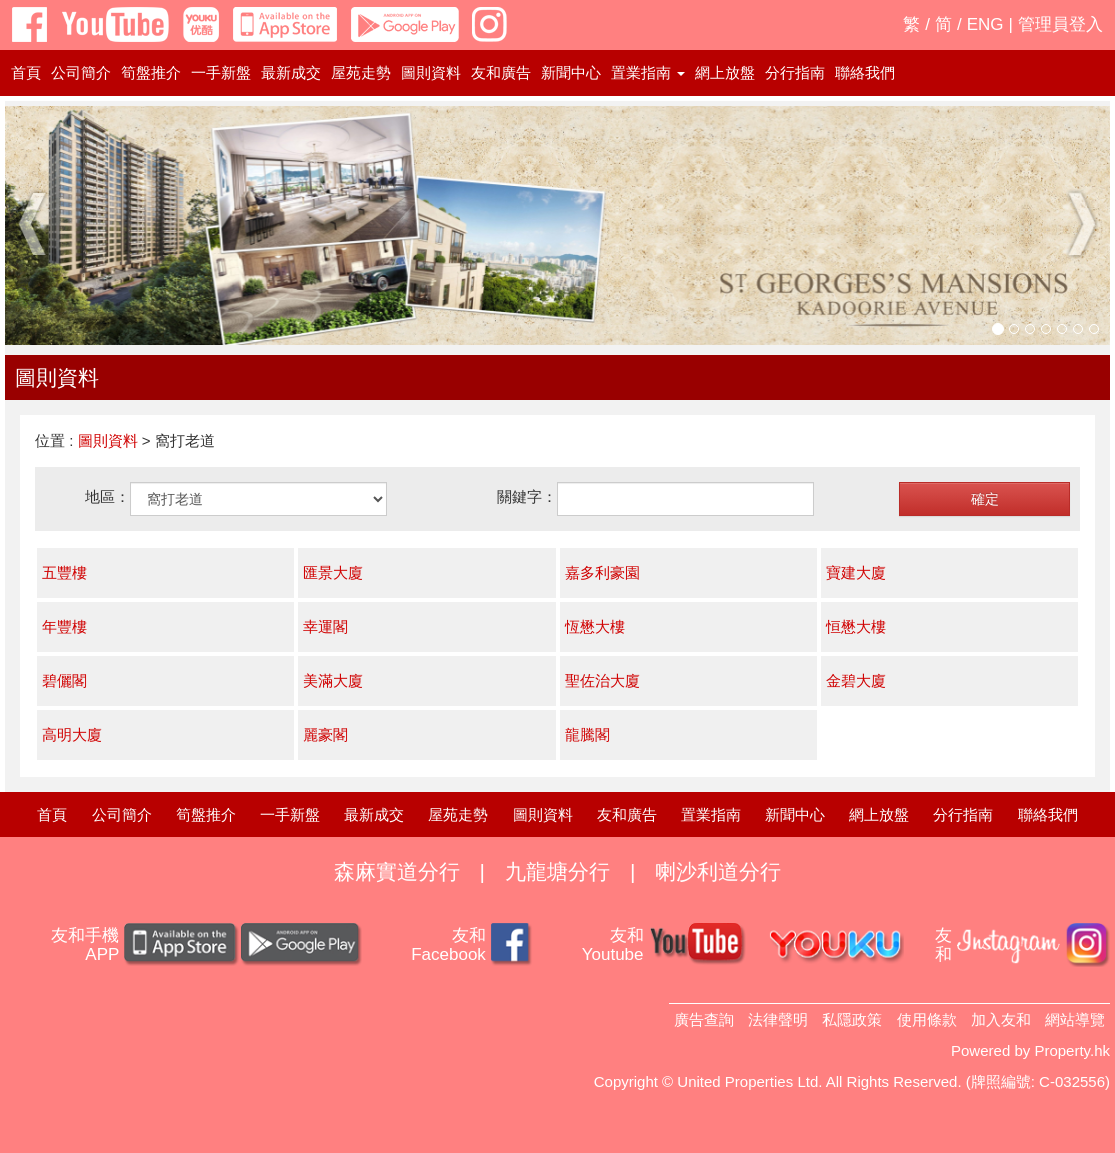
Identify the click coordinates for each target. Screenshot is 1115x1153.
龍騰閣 (587, 734)
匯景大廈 (333, 572)
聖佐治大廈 (602, 680)
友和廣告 (501, 72)
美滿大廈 (333, 680)
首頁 (26, 72)
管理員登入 (1060, 24)
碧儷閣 (64, 680)
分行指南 (795, 72)
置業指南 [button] (648, 72)
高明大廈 (72, 734)
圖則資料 (431, 72)
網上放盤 (725, 72)
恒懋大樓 (856, 626)
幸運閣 (325, 626)
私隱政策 (852, 1019)
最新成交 (291, 72)
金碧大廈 (856, 680)
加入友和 (1001, 1019)
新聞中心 (571, 72)
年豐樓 (64, 626)
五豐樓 (64, 572)
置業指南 (711, 814)
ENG (985, 24)
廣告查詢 (704, 1019)
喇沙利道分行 (718, 871)
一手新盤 (221, 72)
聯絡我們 (865, 72)
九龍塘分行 (557, 871)
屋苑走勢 (361, 72)
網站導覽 (1075, 1019)
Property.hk (1072, 1050)
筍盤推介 (151, 72)
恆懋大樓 (595, 626)
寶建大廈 (856, 572)
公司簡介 (81, 72)
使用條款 (927, 1019)
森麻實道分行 (397, 871)
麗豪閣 (325, 734)
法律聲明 (778, 1019)
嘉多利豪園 (602, 572)
